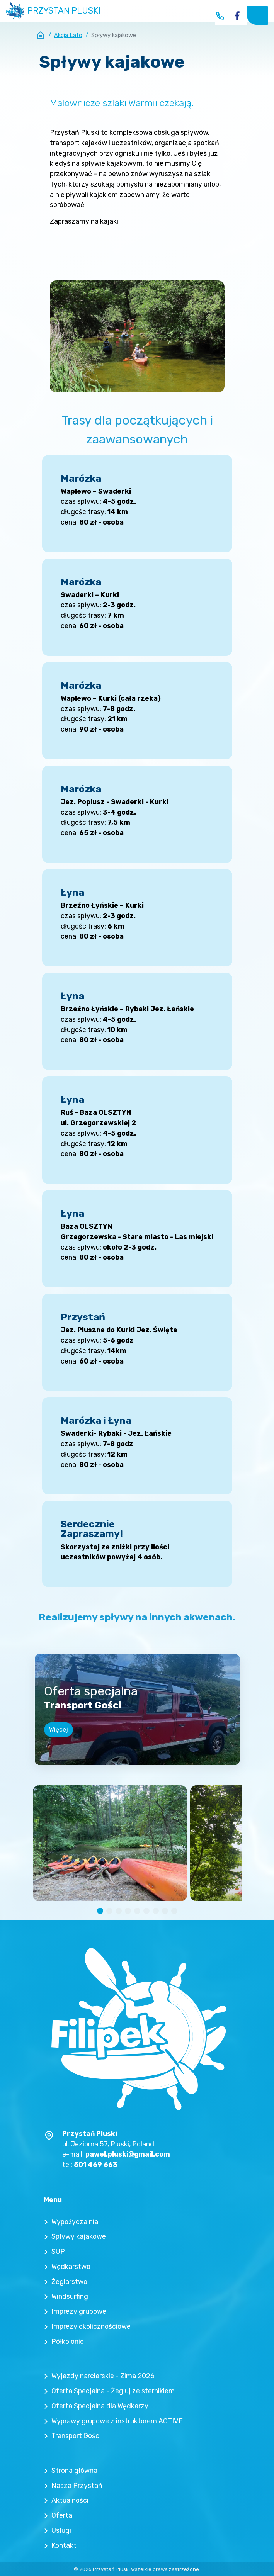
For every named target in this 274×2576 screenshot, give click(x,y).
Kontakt (64, 2545)
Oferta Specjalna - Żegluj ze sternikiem (113, 2391)
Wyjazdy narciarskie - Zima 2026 (103, 2376)
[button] (100, 1911)
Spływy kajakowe (78, 2236)
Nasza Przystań (76, 2485)
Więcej (58, 1729)
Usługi (61, 2530)
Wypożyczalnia (74, 2222)
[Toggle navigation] (257, 15)
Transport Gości (76, 2436)
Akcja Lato (68, 35)
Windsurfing (69, 2296)
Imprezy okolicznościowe (91, 2326)
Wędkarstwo (70, 2266)
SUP (58, 2251)
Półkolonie (67, 2341)
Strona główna (74, 2470)
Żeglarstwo (69, 2281)
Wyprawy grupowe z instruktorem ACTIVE (117, 2421)
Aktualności (69, 2500)
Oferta (61, 2515)
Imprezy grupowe (78, 2311)
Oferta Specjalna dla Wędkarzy (99, 2406)
